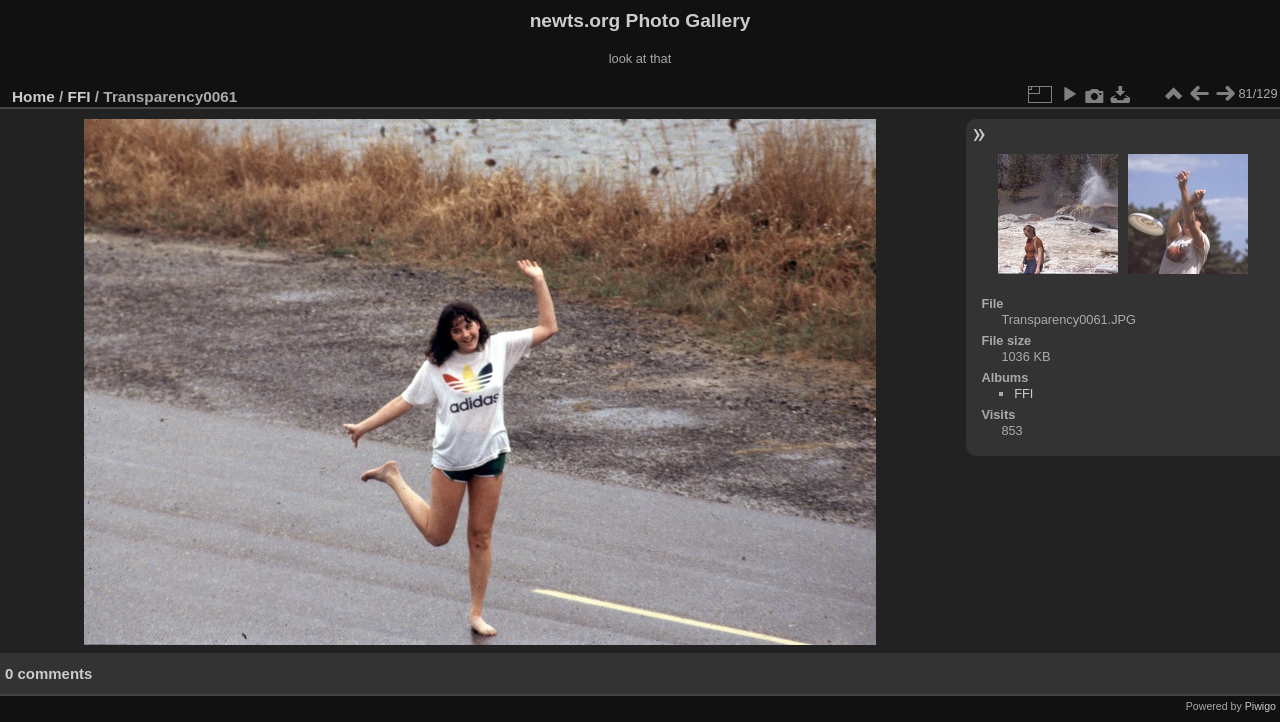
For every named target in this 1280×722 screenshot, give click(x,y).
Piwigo (1260, 706)
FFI (79, 96)
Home (33, 96)
